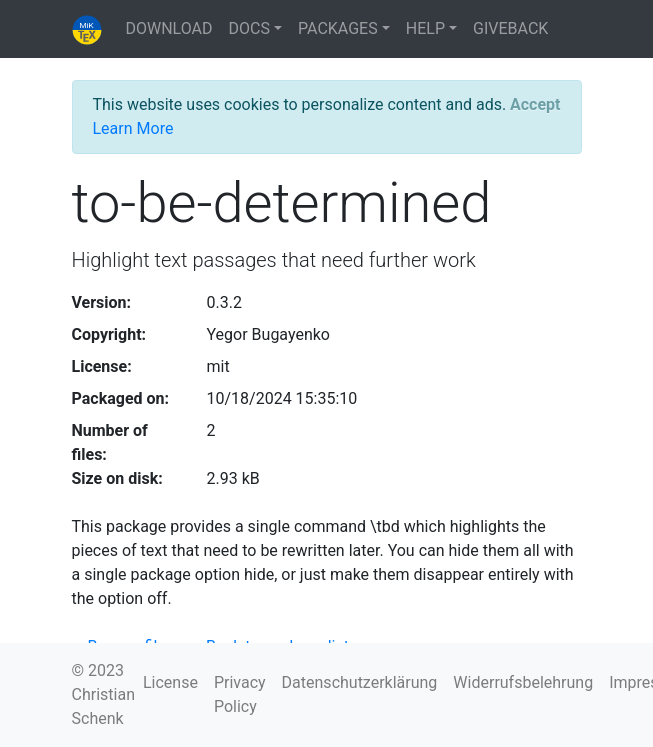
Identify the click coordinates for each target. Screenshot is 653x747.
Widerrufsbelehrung (523, 682)
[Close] (535, 105)
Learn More (133, 128)
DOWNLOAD (169, 28)
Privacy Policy (240, 694)
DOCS (249, 28)
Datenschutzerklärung (360, 682)
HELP (425, 28)
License (170, 682)
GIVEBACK (510, 28)
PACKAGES (338, 28)
